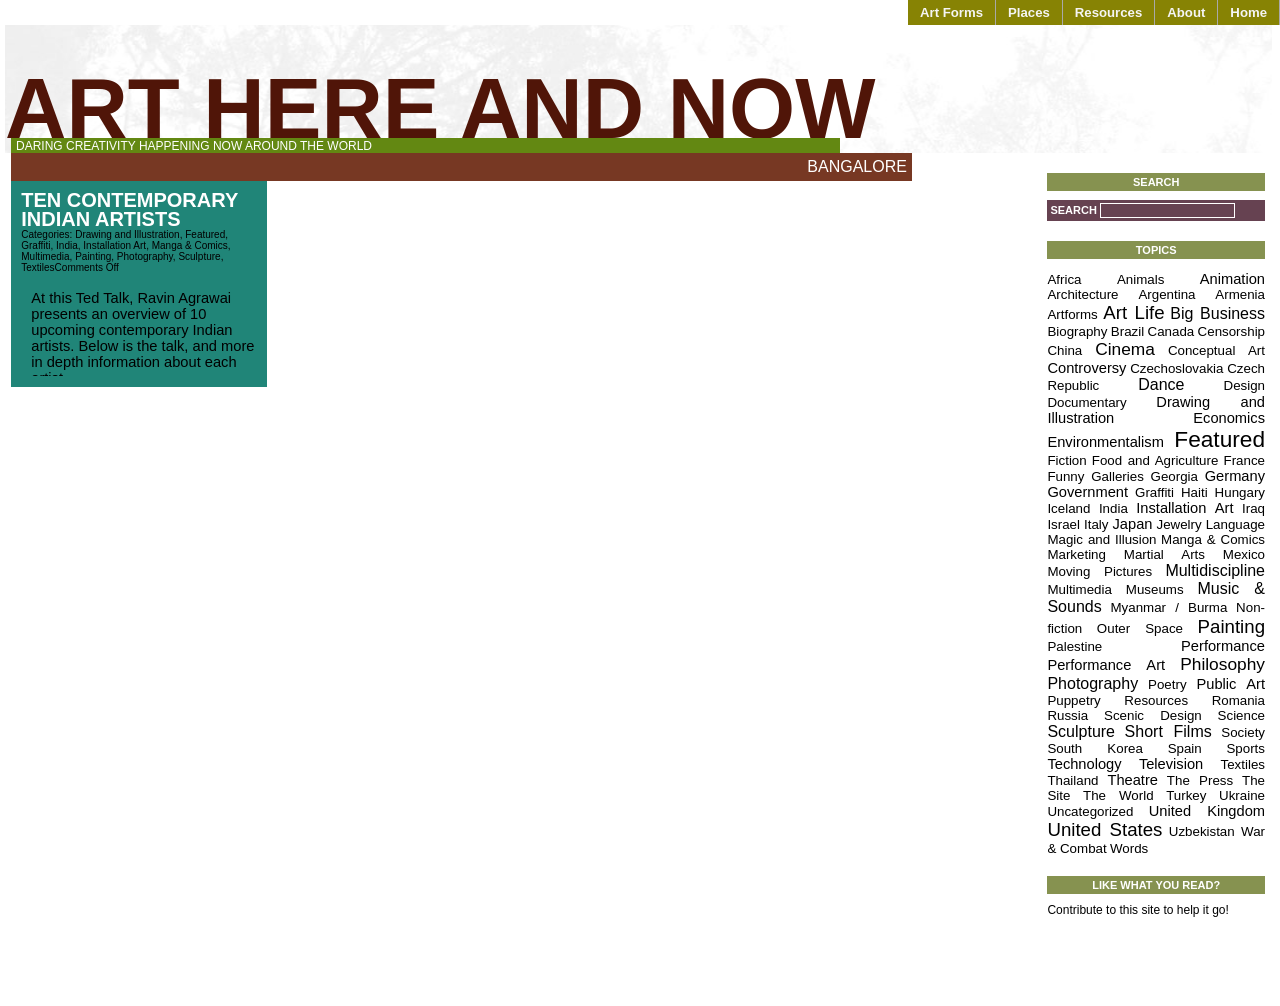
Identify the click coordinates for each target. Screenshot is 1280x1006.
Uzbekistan (1202, 831)
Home (1248, 12)
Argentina (1166, 294)
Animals (1140, 279)
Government (1087, 492)
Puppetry (1073, 700)
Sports (1245, 748)
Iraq (1253, 508)
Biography (1077, 331)
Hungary (1240, 492)
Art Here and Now (440, 108)
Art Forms (951, 12)
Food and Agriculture (1155, 460)
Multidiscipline (1215, 570)
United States (1104, 829)
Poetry (1167, 684)
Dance (1161, 384)
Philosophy (1222, 664)
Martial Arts (1164, 554)
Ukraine (1242, 795)
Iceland (1068, 508)
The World (1118, 795)
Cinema (1125, 349)
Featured (205, 234)
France (1244, 460)
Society (1243, 732)
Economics (1229, 418)
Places (1029, 12)
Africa (1064, 279)
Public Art (1231, 684)
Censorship (1231, 331)
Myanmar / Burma (1168, 607)
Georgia (1174, 476)
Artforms (1072, 314)
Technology (1084, 764)
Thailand (1072, 780)
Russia (1067, 715)
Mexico (1244, 554)
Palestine (1074, 646)
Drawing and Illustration (127, 234)
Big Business (1217, 313)
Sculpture (199, 256)
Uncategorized (1090, 811)
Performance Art (1106, 665)
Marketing (1076, 554)
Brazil (1127, 331)
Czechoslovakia (1176, 368)
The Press (1200, 780)
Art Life (1133, 312)
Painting (93, 256)
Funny (1065, 476)
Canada (1171, 331)
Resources (1108, 12)
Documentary (1086, 402)
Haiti (1194, 492)
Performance (1223, 646)
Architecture (1082, 294)
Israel (1063, 524)
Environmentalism (1105, 442)
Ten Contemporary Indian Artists (129, 209)
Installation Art (114, 245)
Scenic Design (1153, 715)
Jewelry (1178, 524)
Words (1129, 848)
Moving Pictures (1099, 571)
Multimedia (45, 256)
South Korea (1095, 748)
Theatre (1132, 780)
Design (1245, 385)
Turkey (1186, 795)
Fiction (1066, 460)
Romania (1238, 700)
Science (1241, 715)
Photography (145, 256)
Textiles (37, 267)
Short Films (1168, 731)
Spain (1185, 748)
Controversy (1086, 368)
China (1064, 350)
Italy (1096, 524)
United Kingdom (1207, 811)
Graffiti (35, 245)
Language (1235, 524)
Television (1171, 764)
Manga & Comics (190, 245)
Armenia (1240, 294)
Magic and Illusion (1101, 539)
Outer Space (1140, 628)
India (67, 245)
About (1186, 12)
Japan (1133, 524)
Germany (1235, 476)
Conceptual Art (1216, 350)
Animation (1232, 279)
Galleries (1117, 476)
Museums (1155, 589)
